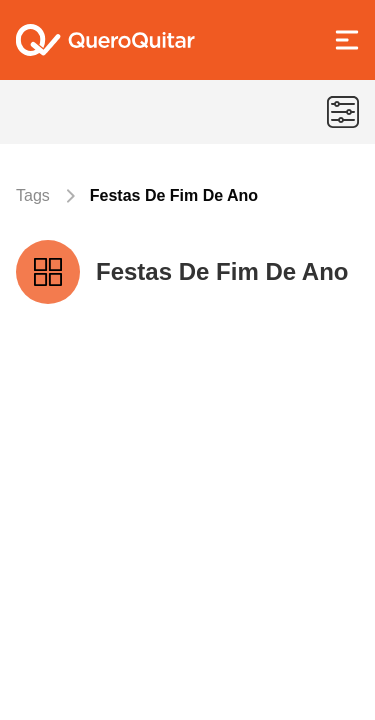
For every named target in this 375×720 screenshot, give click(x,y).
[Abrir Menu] (347, 40)
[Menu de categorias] (343, 112)
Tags (33, 195)
